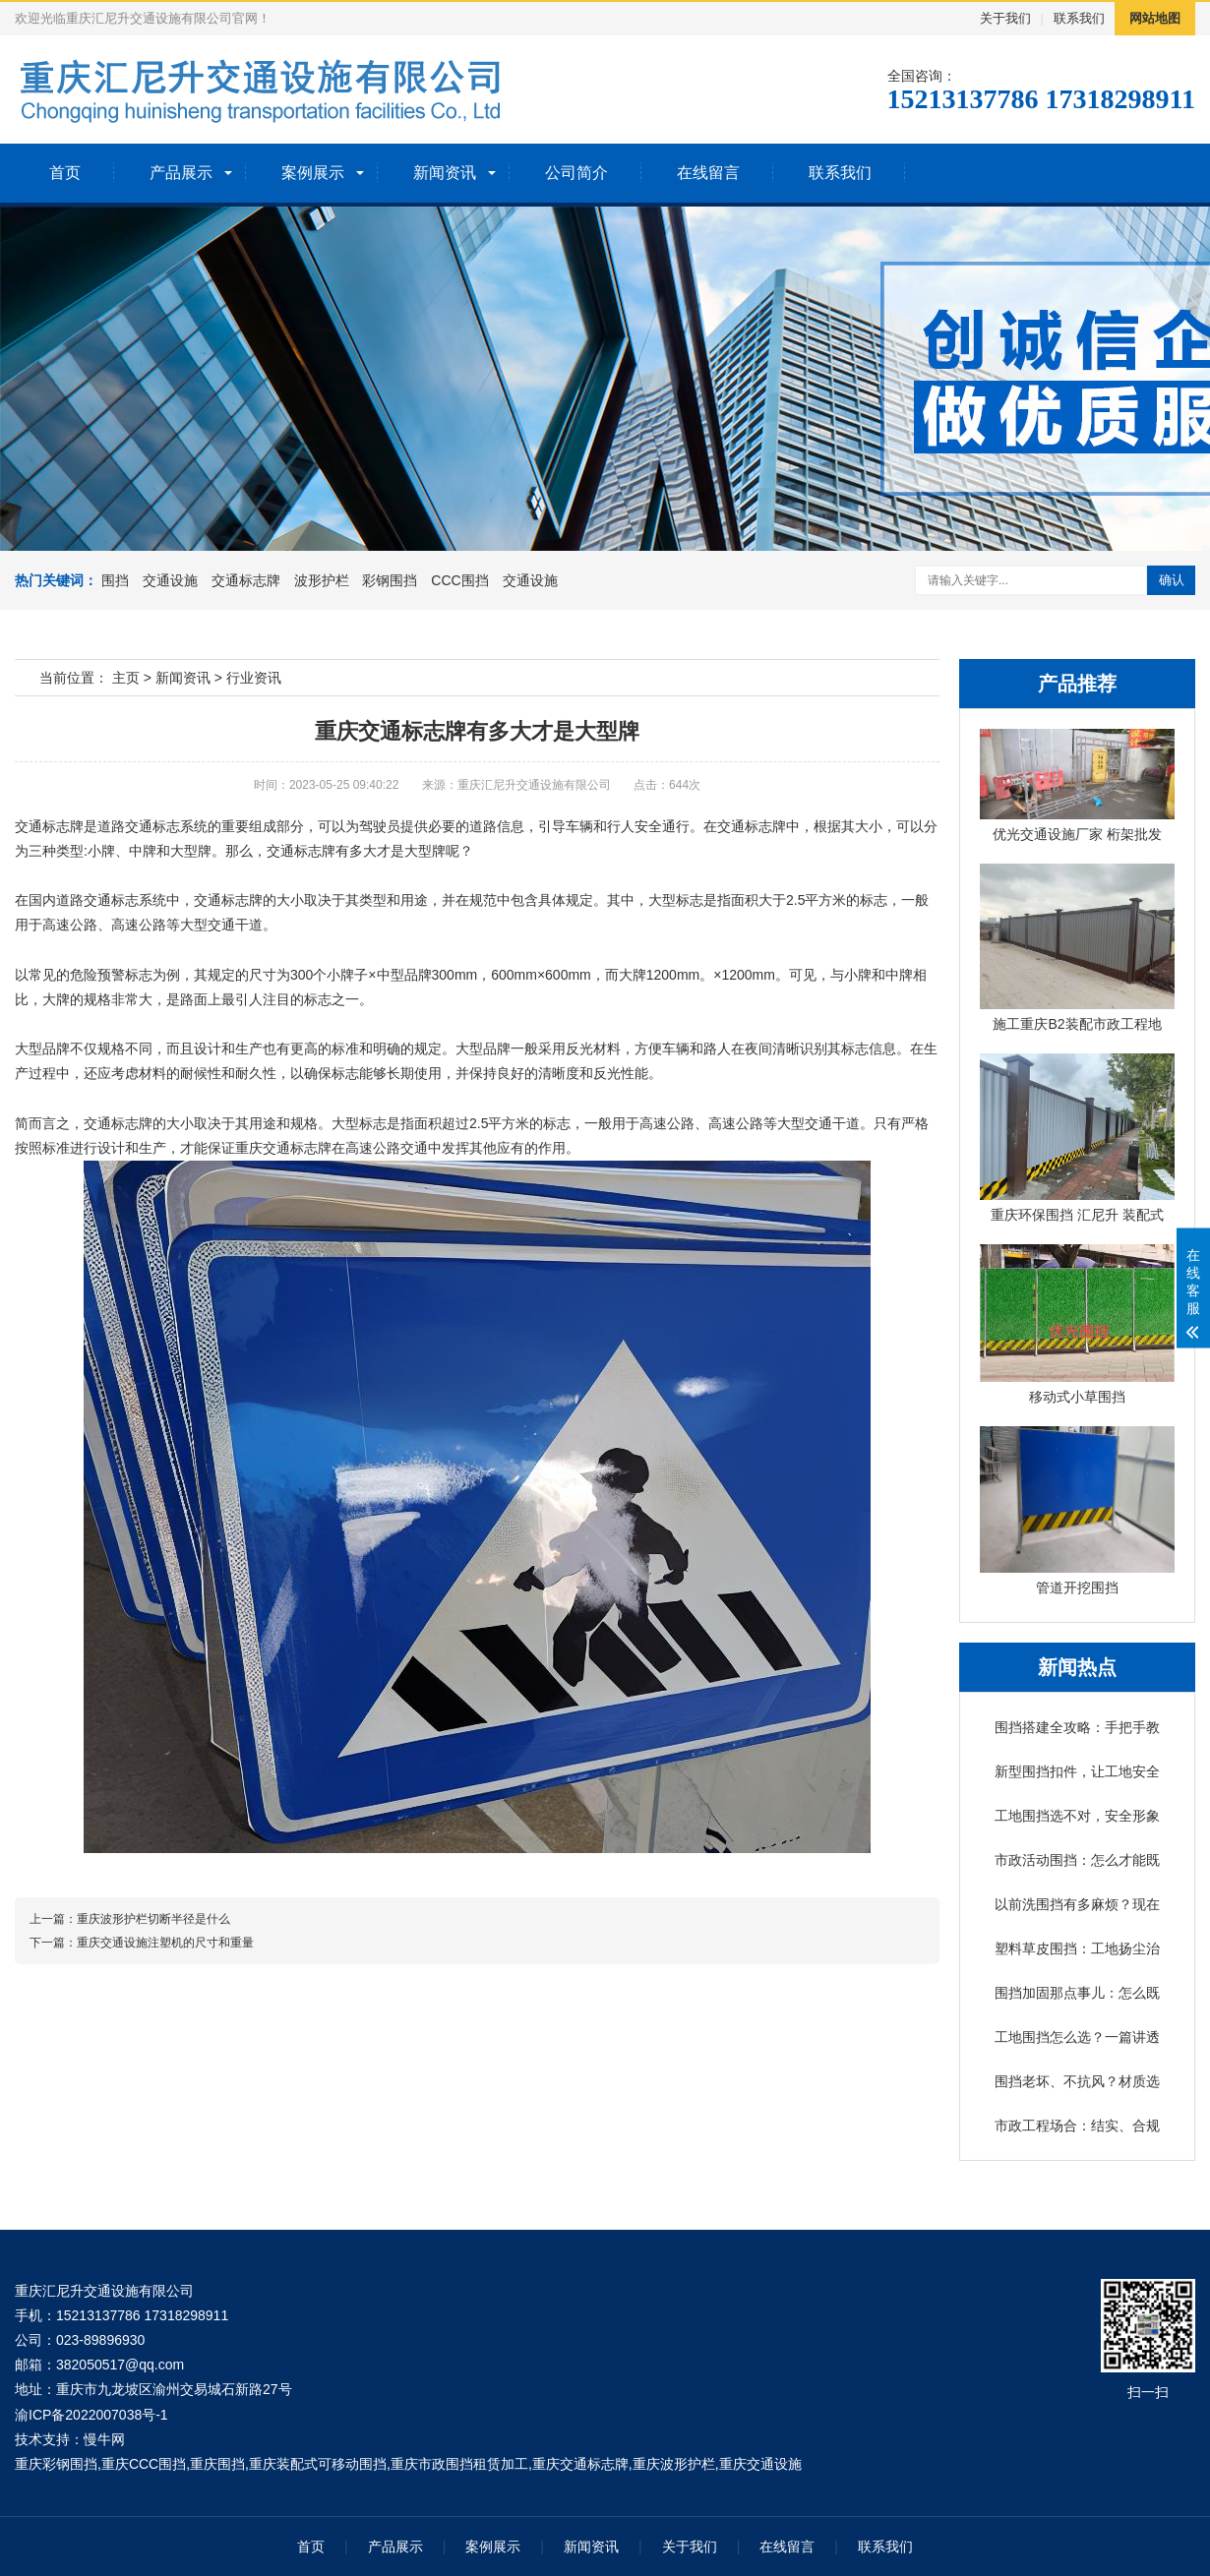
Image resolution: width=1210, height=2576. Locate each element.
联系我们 (1079, 18)
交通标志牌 (246, 580)
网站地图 (1154, 18)
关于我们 (1005, 18)
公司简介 (576, 172)
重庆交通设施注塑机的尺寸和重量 (165, 1942)
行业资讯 (253, 678)
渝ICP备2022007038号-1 (91, 2415)
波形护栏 (321, 580)
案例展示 (312, 172)
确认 (1171, 579)
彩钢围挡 (389, 580)
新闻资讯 (444, 172)
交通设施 (170, 580)
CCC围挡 (459, 580)
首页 (65, 172)
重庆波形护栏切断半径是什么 (153, 1919)
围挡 (115, 580)
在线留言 (708, 172)
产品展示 (181, 172)
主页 (126, 678)
